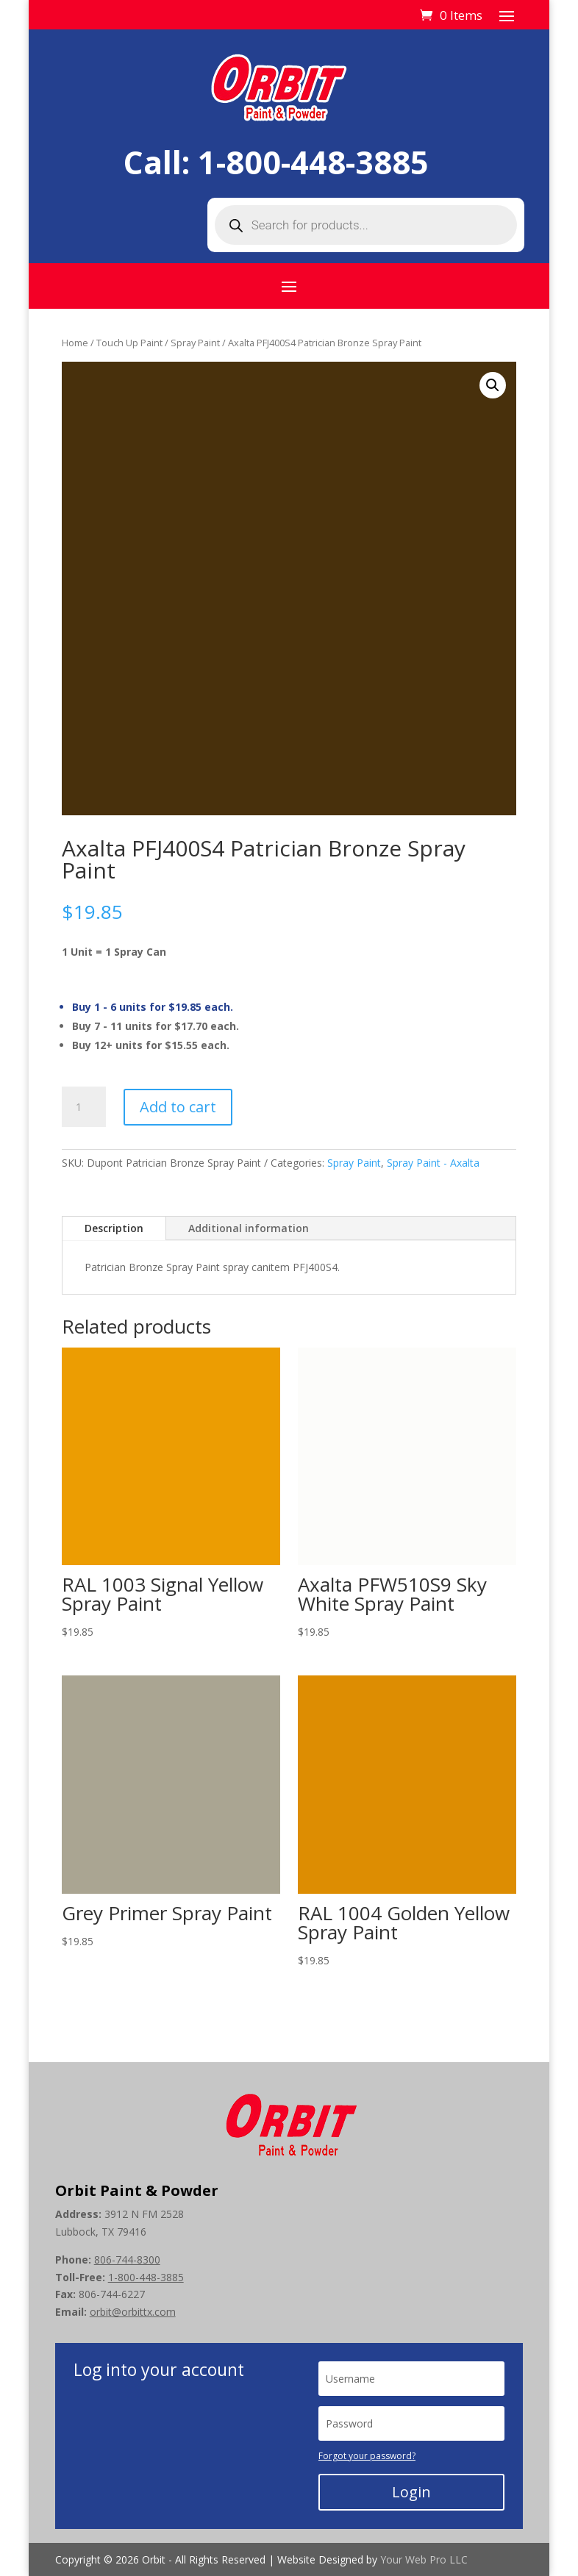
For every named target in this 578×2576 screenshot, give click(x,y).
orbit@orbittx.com (133, 2312)
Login (411, 2492)
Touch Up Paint (129, 342)
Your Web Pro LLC (424, 2559)
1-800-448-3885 (313, 162)
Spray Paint (195, 342)
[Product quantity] (84, 1107)
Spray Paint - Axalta (433, 1163)
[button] (492, 385)
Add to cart (178, 1107)
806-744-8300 (127, 2259)
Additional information (248, 1228)
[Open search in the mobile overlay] (365, 225)
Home (75, 342)
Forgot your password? (366, 2456)
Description (114, 1228)
